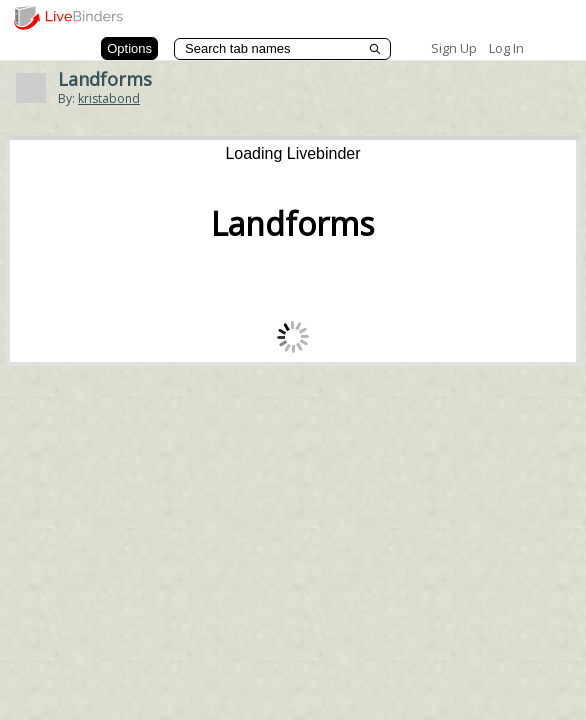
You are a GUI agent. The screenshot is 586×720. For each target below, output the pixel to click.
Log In (506, 48)
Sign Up (454, 48)
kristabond (109, 98)
